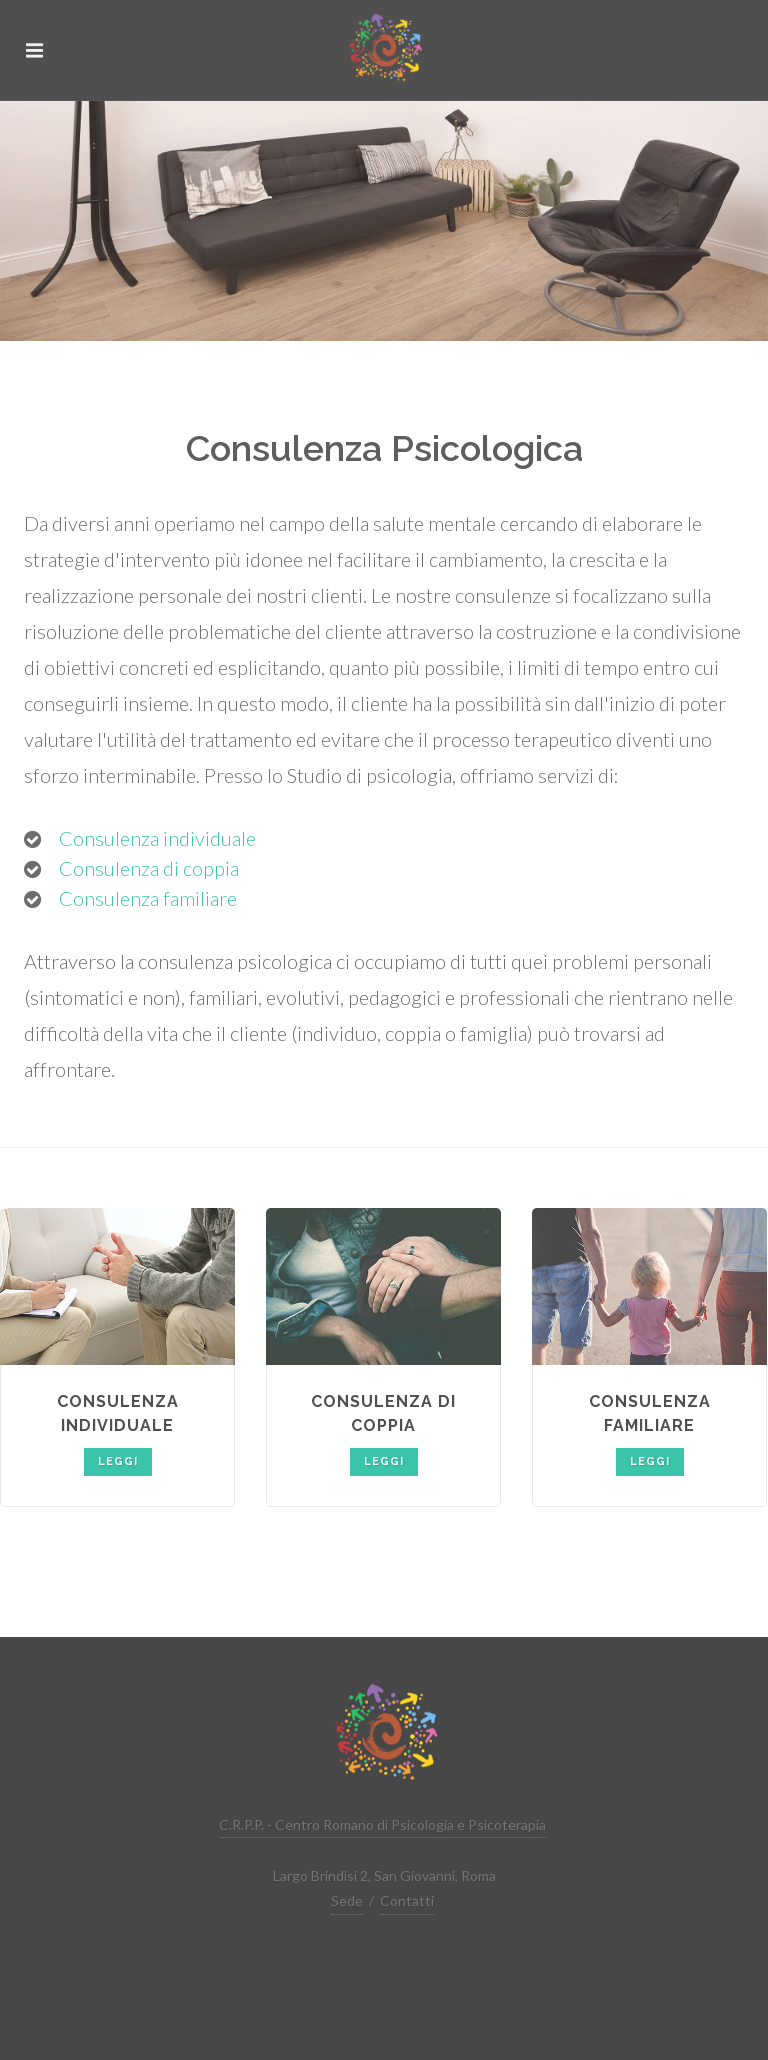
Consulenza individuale (157, 838)
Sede (347, 1900)
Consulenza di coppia (149, 868)
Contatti (407, 1900)
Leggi (118, 1461)
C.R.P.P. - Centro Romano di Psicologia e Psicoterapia (382, 1824)
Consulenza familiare (148, 898)
